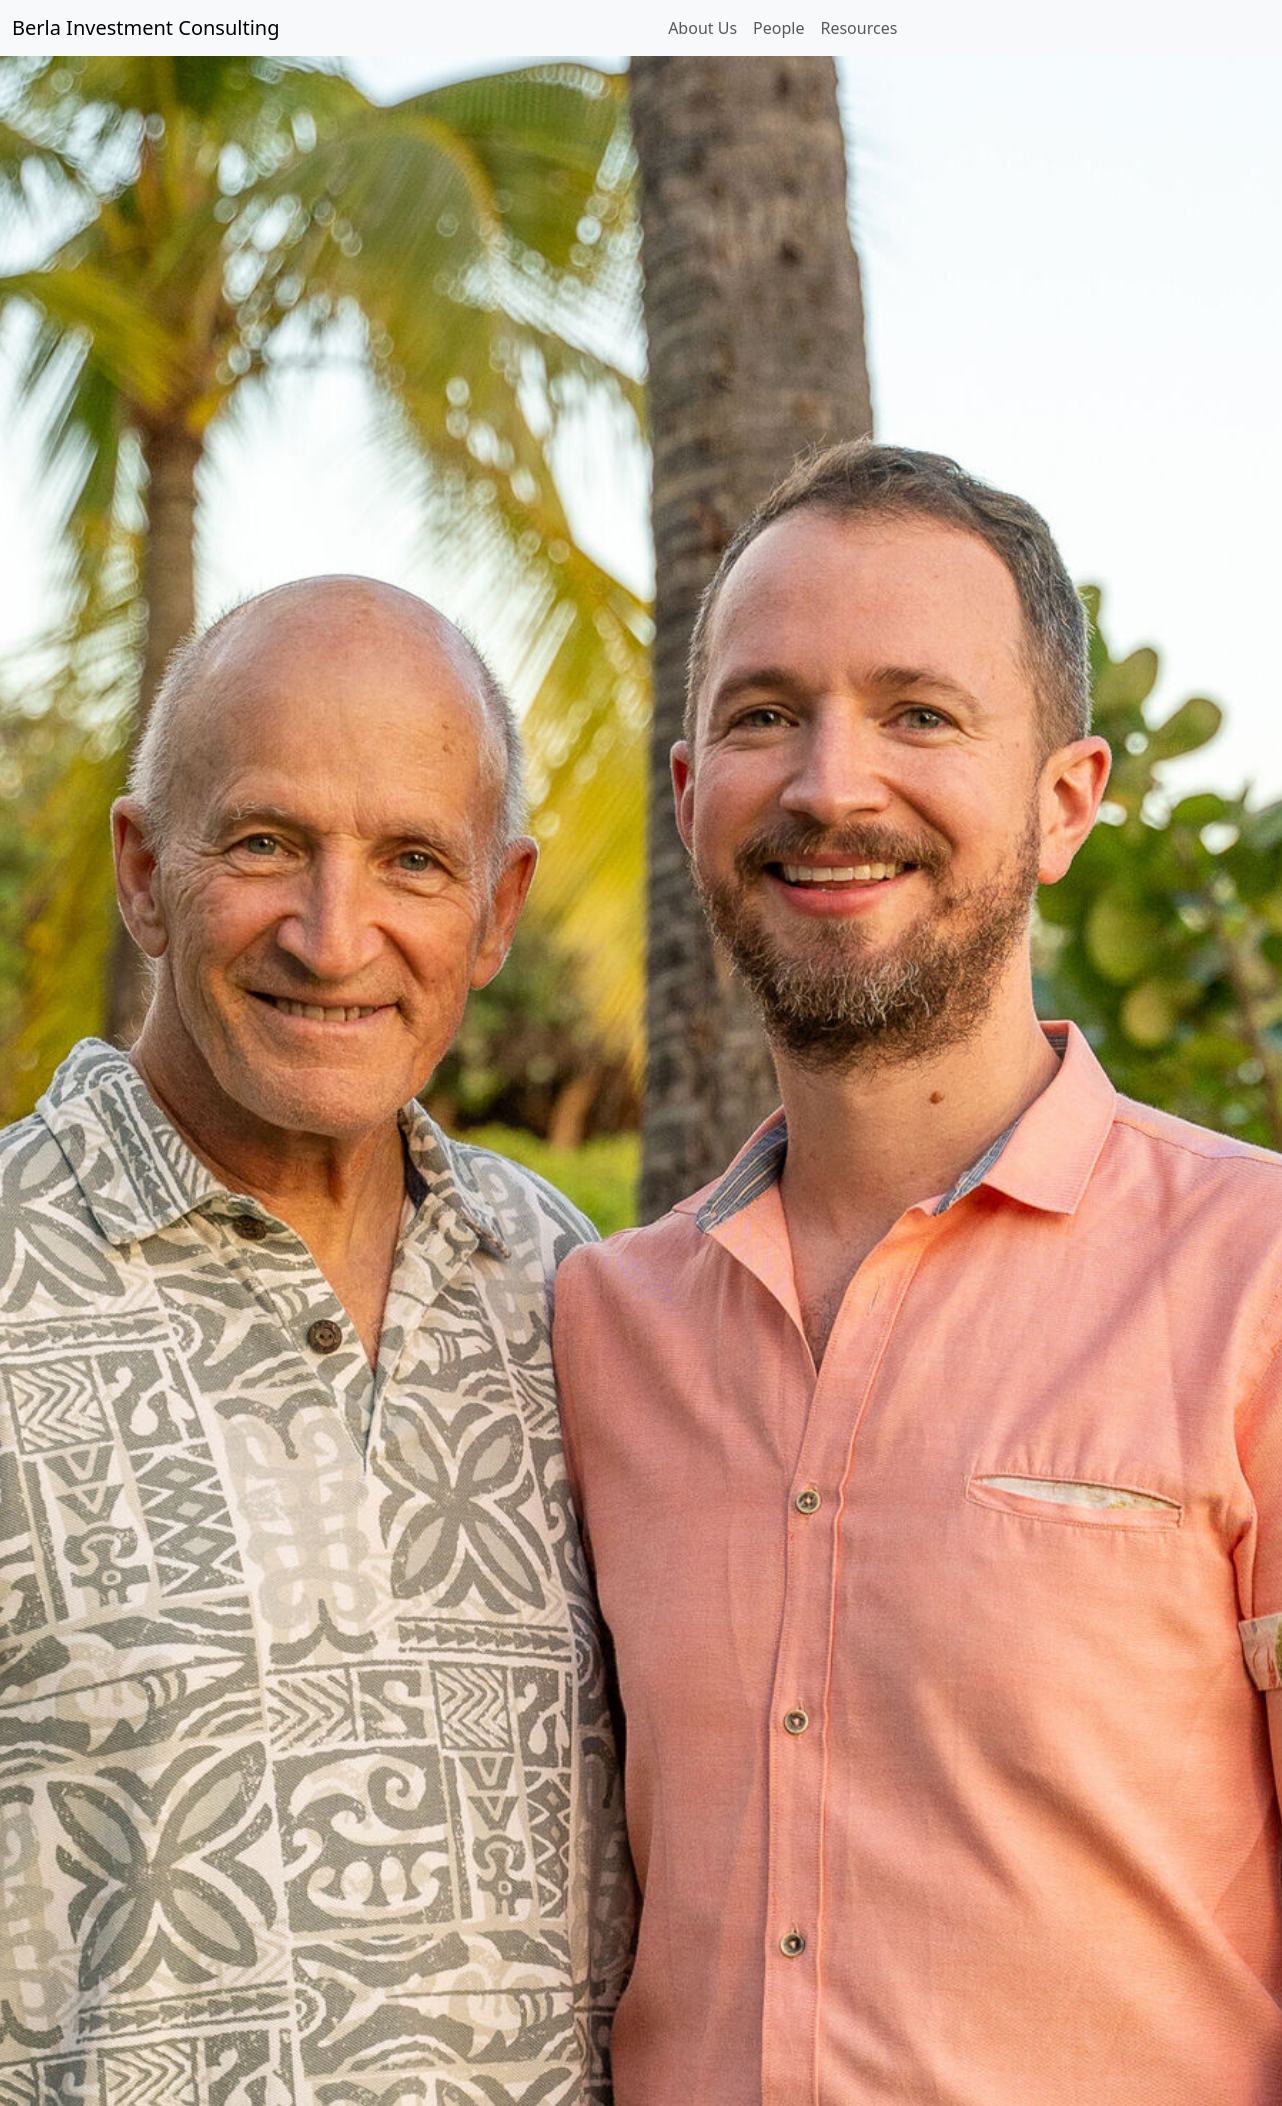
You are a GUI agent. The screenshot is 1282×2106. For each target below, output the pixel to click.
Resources (858, 28)
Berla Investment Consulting (146, 27)
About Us (702, 28)
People (778, 28)
